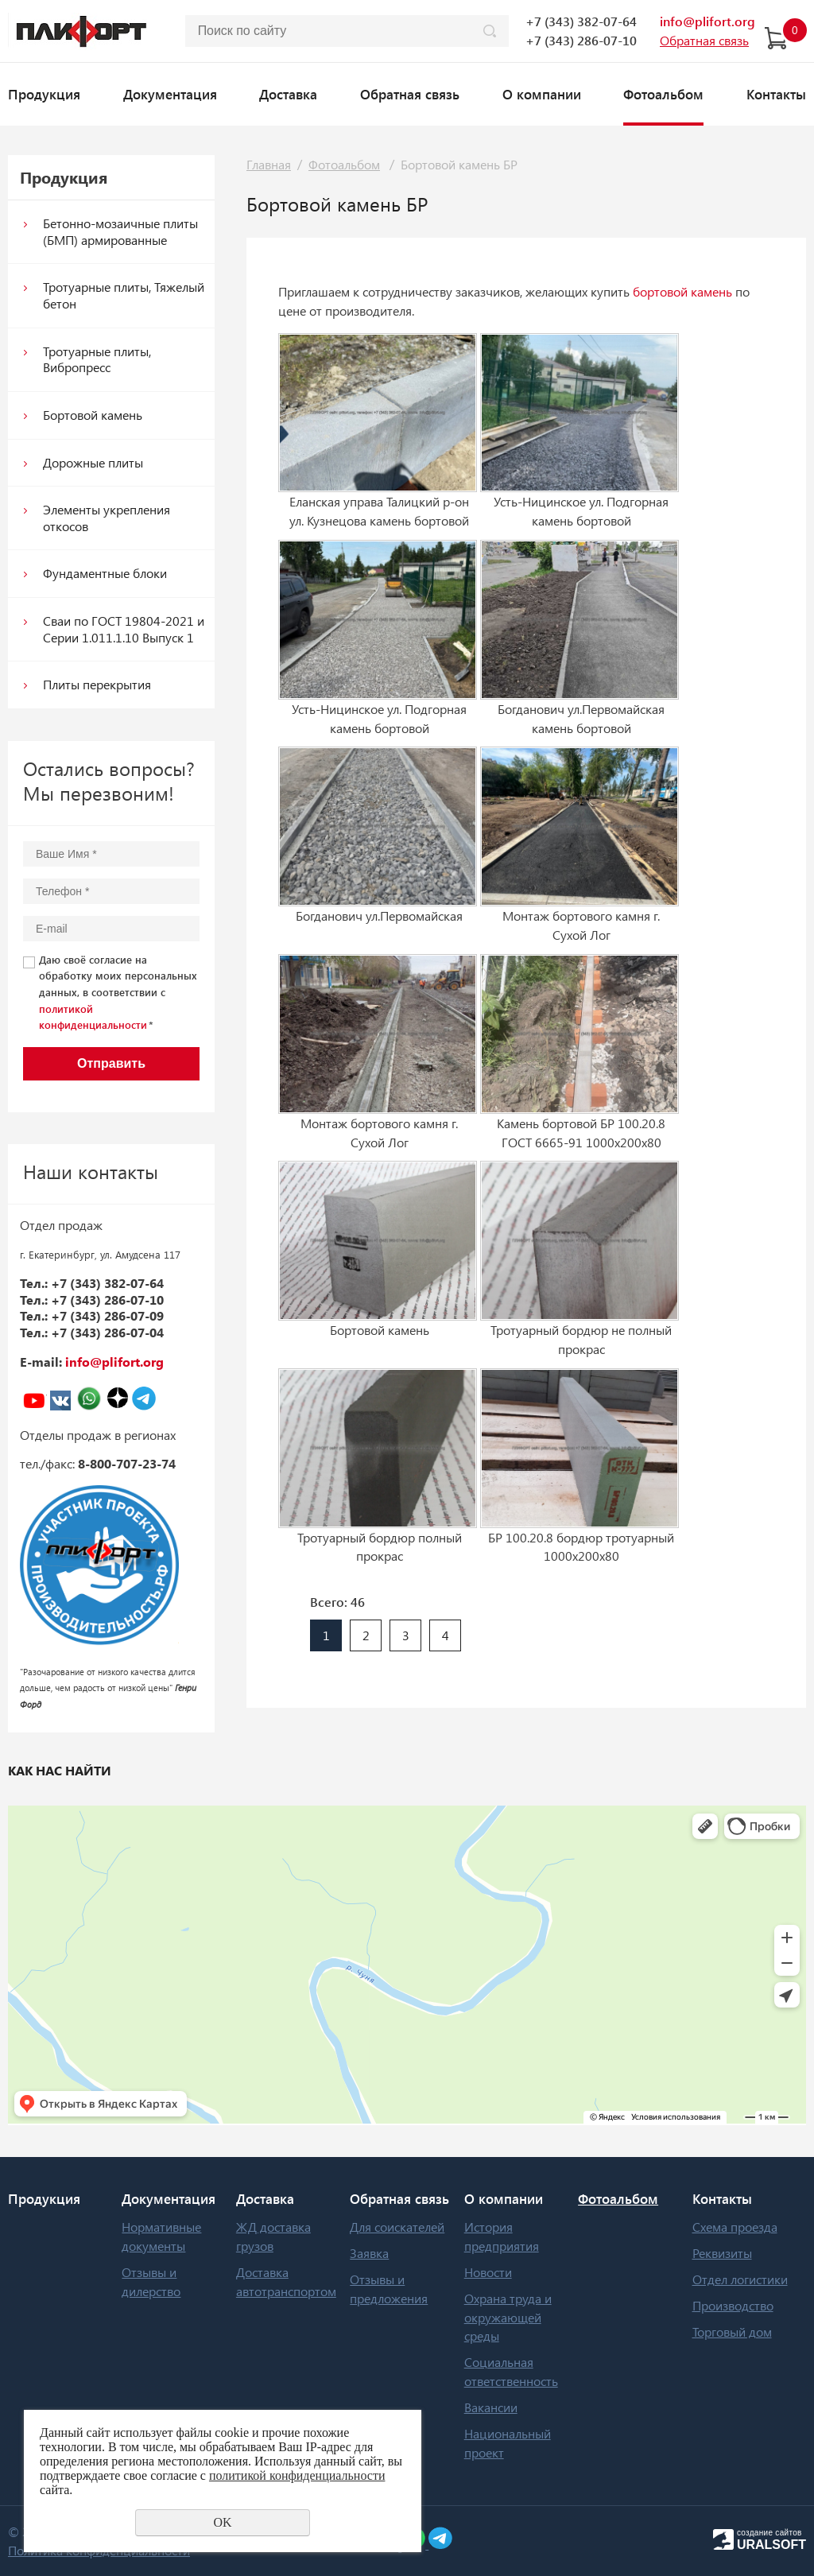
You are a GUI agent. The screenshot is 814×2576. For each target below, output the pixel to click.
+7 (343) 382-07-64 (581, 21)
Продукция (44, 94)
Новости (488, 2272)
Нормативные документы (161, 2236)
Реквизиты (722, 2252)
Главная (268, 164)
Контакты (776, 94)
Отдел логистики (740, 2279)
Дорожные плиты (93, 462)
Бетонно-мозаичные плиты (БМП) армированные (120, 231)
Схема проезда (734, 2226)
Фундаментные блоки (105, 572)
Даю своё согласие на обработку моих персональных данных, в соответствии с (118, 992)
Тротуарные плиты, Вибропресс (97, 359)
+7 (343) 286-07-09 (107, 1315)
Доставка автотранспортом (286, 2281)
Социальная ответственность (511, 2371)
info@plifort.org (707, 21)
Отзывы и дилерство (151, 2281)
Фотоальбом (663, 94)
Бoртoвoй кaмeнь (92, 414)
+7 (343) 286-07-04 (107, 1332)
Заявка (369, 2252)
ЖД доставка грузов (273, 2236)
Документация (170, 94)
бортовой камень (682, 291)
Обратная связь (409, 94)
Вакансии (490, 2407)
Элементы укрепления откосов (106, 517)
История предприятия (501, 2236)
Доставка (288, 94)
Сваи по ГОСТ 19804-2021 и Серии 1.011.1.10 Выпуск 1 (123, 629)
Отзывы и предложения (389, 2288)
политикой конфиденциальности (297, 2475)
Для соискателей (397, 2226)
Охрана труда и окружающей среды (508, 2317)
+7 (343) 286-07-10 (581, 40)
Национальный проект (507, 2443)
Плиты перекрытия (97, 684)
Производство (732, 2305)
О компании (541, 94)
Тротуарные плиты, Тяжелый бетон (123, 295)
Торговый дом (732, 2331)
